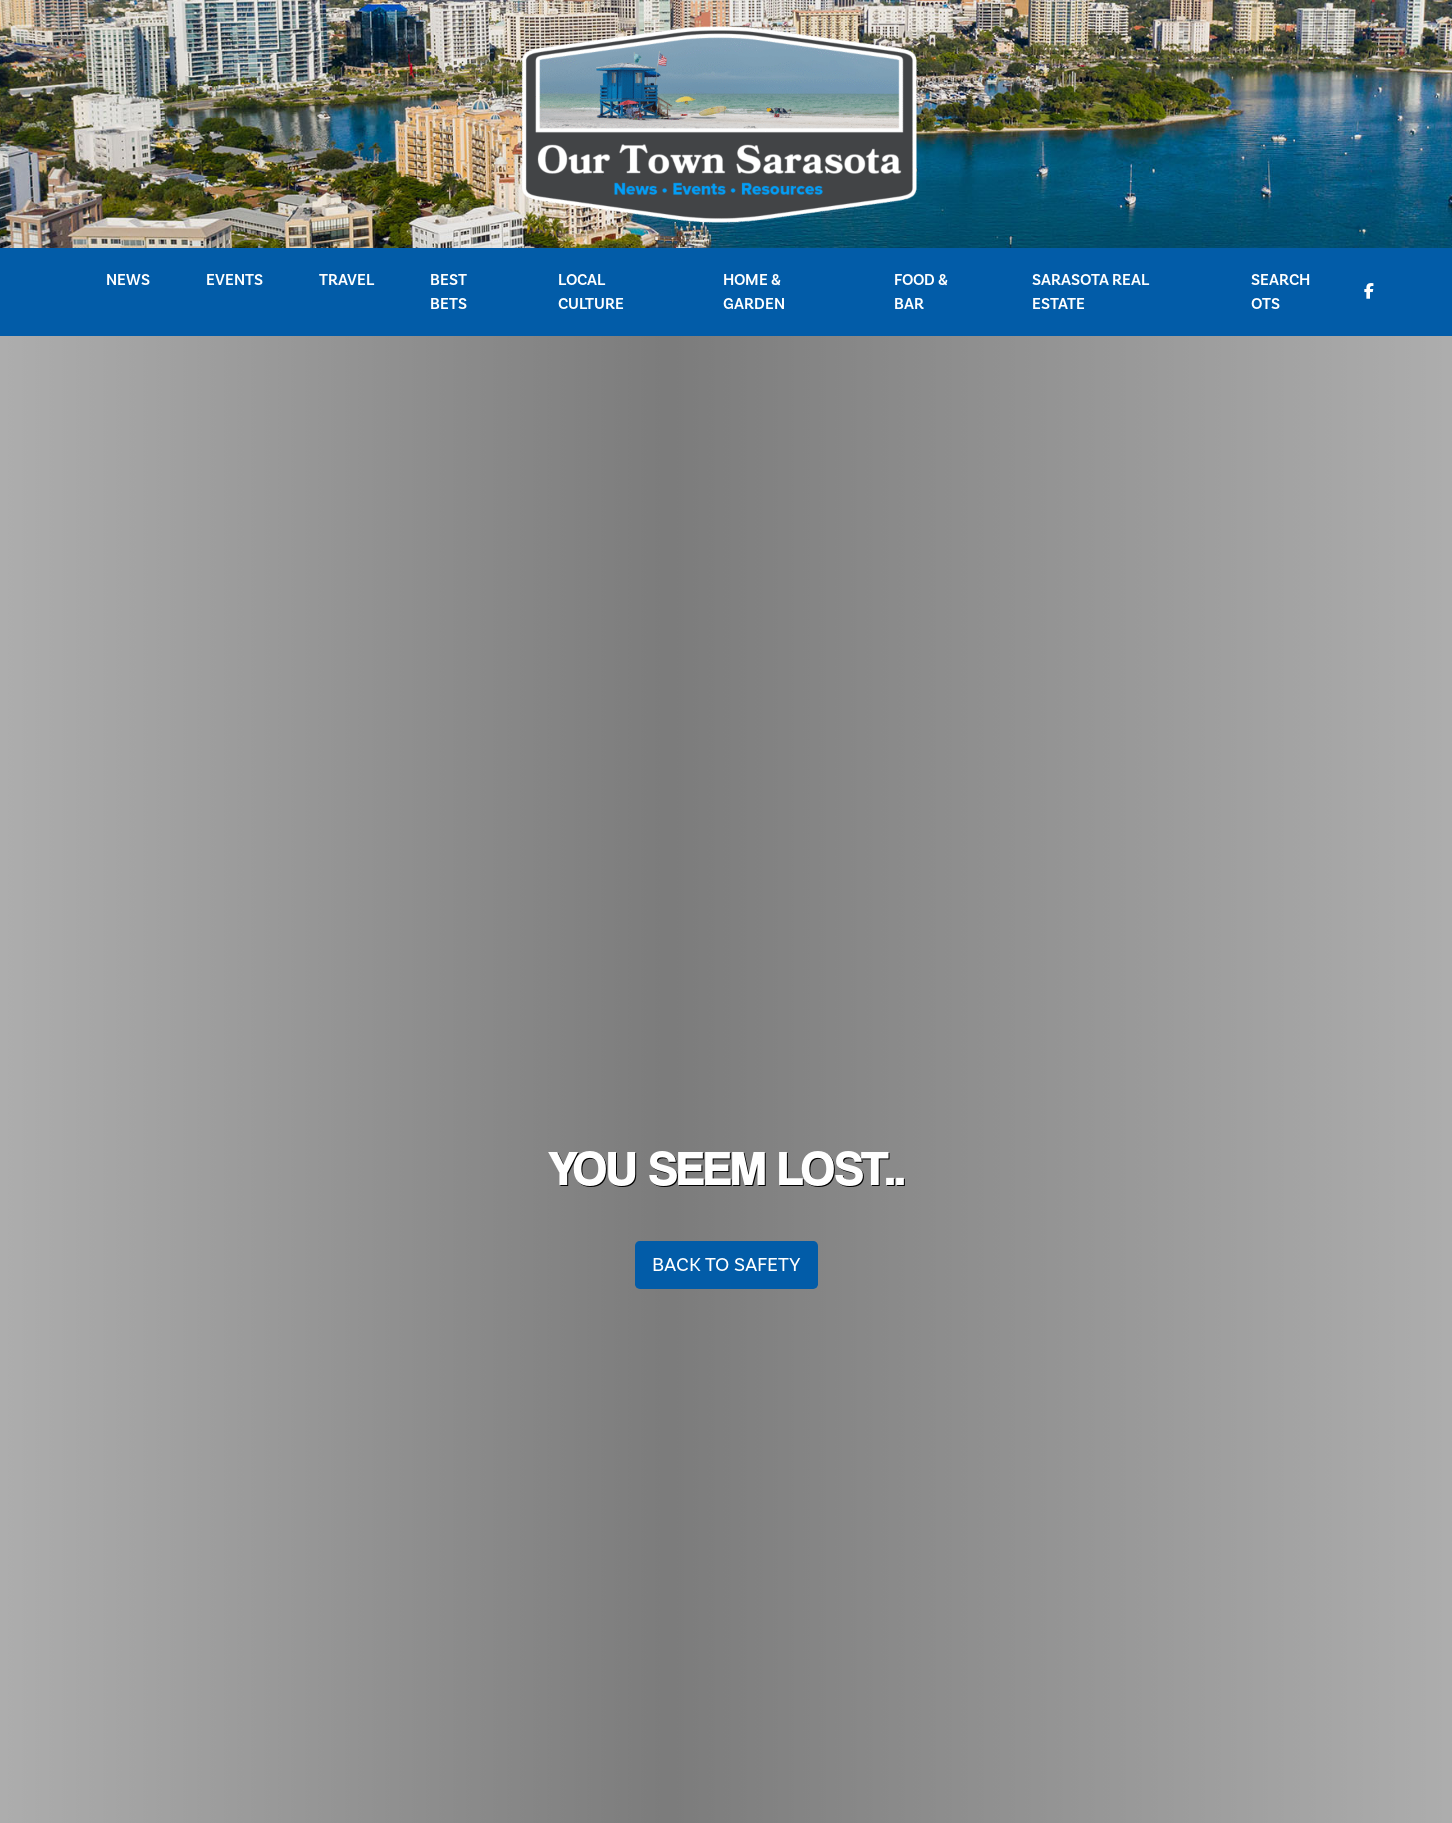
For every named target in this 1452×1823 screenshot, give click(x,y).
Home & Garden (754, 292)
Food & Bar (921, 292)
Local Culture (591, 292)
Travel (346, 280)
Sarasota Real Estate (1090, 292)
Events (234, 280)
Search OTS (1280, 292)
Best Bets (448, 292)
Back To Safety (726, 1265)
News (128, 280)
